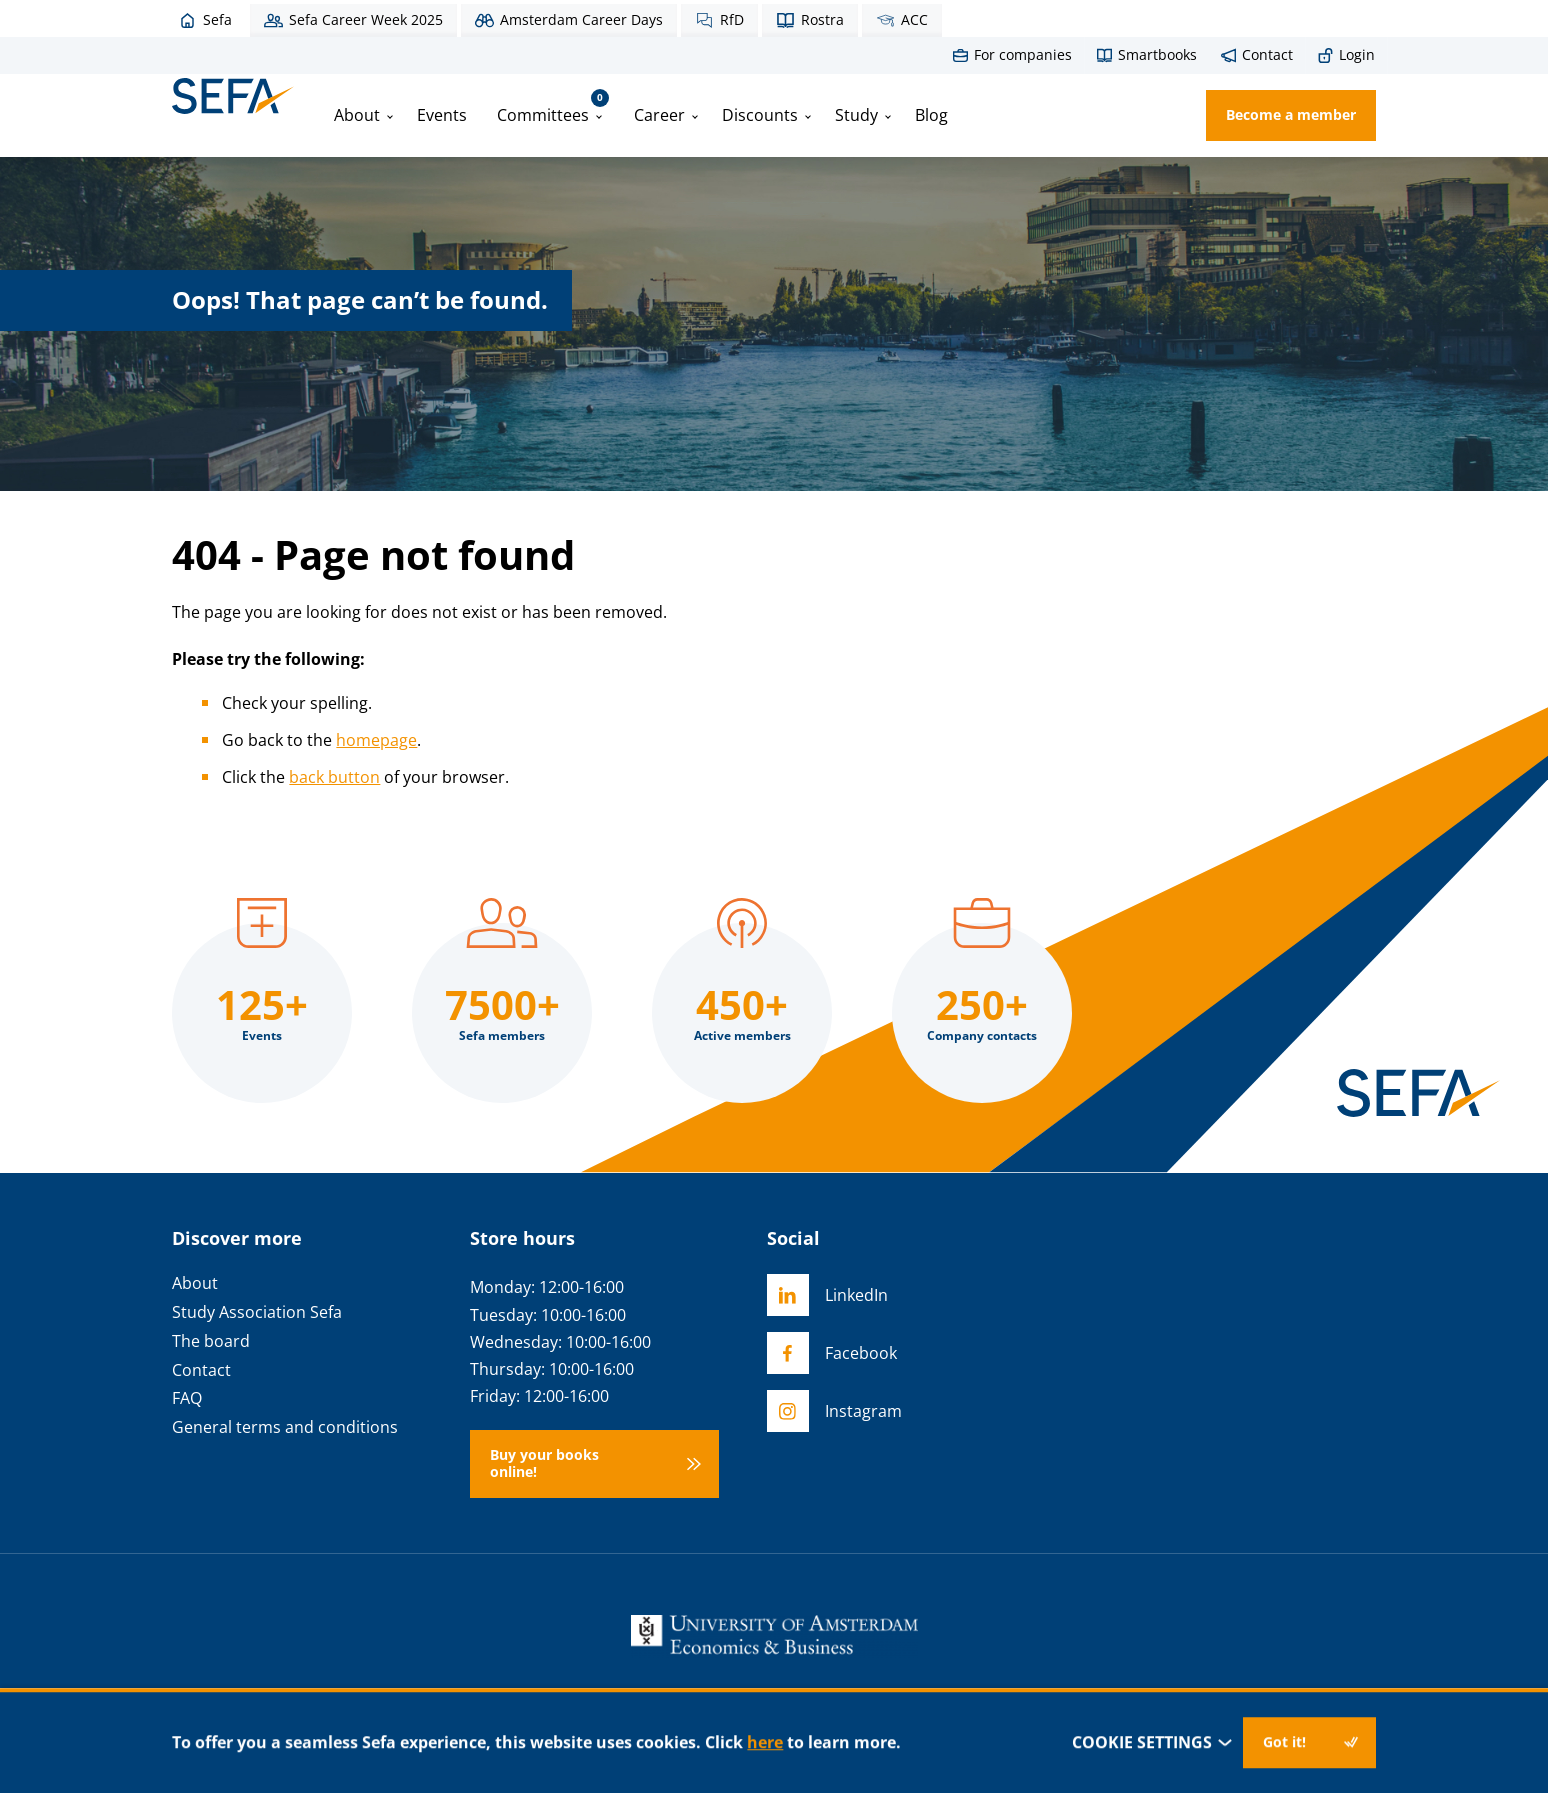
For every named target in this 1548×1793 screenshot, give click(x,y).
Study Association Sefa (257, 1312)
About (357, 115)
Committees (553, 107)
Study (856, 115)
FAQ (187, 1398)
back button (334, 777)
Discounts (760, 115)
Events (442, 115)
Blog (931, 115)
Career (659, 115)
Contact (201, 1370)
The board (211, 1341)
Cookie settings (1152, 1742)
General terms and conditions (285, 1427)
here (765, 1742)
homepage (376, 740)
